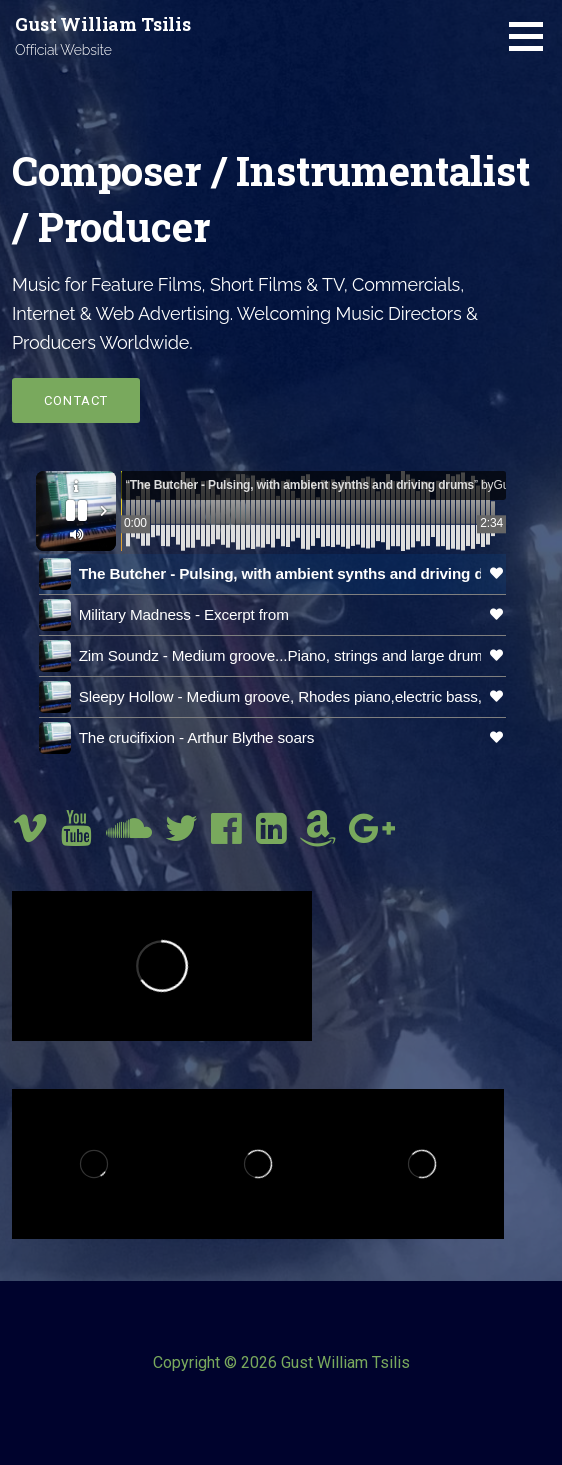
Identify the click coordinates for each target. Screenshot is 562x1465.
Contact (76, 400)
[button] (533, 36)
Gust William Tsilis (103, 24)
